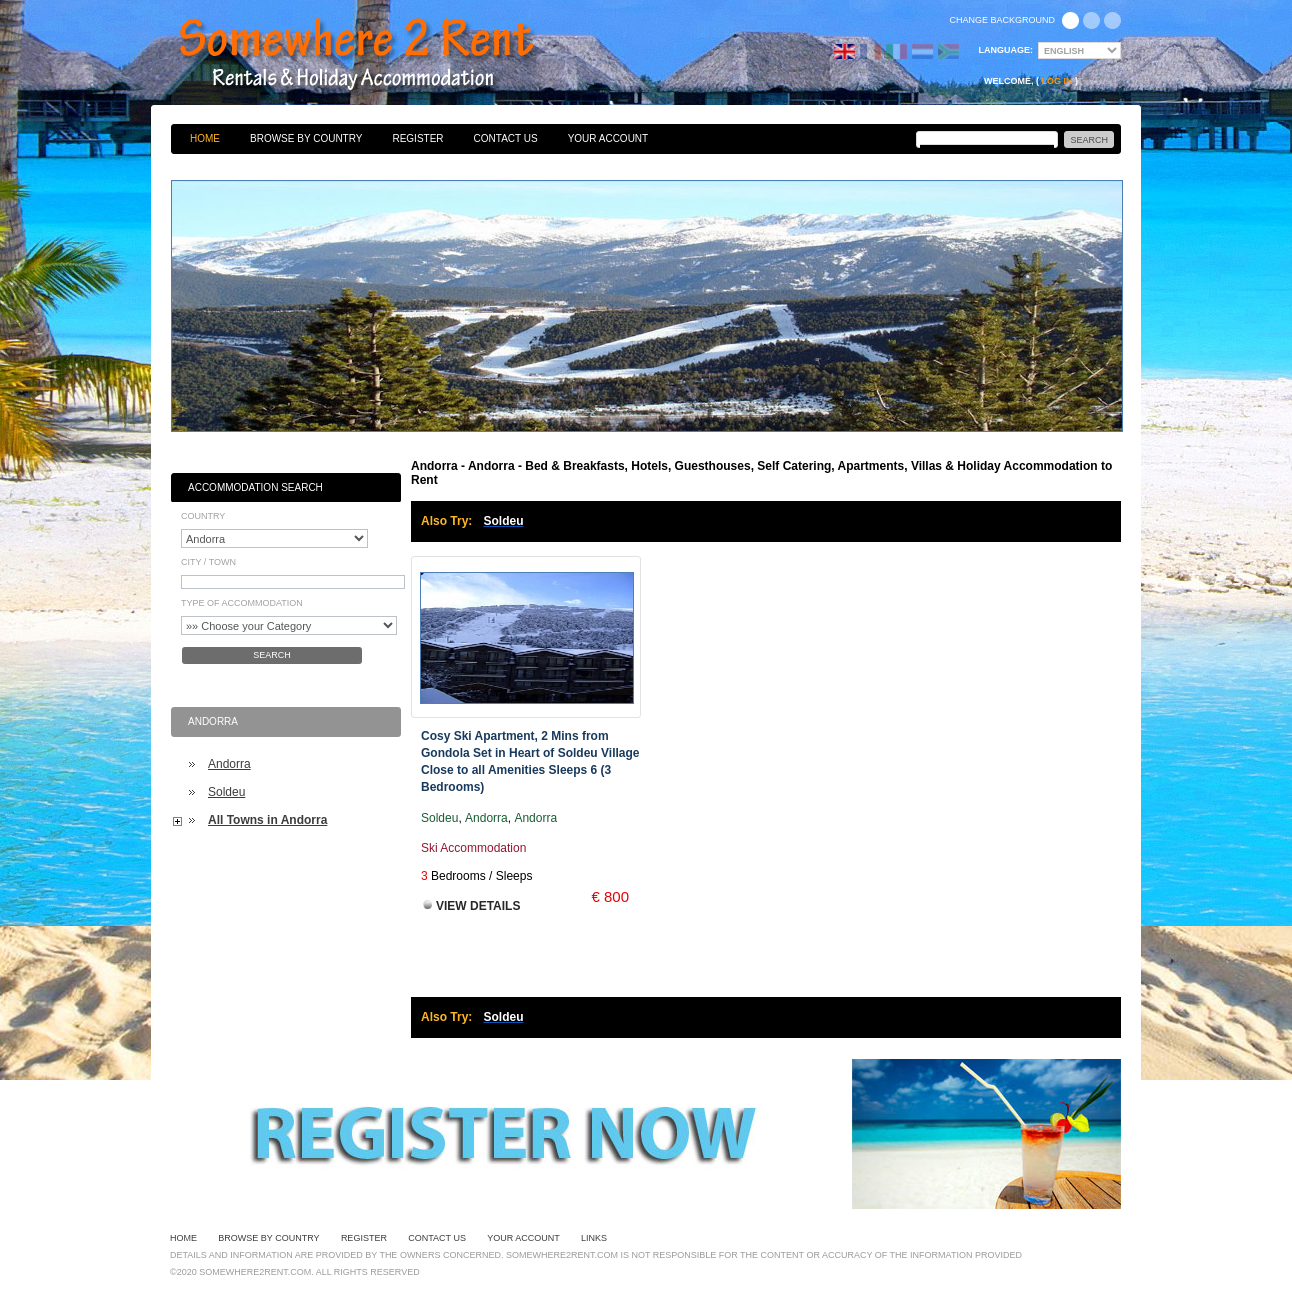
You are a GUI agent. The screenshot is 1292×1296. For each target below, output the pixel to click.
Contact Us (506, 138)
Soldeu (226, 792)
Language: (1006, 50)
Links (594, 1238)
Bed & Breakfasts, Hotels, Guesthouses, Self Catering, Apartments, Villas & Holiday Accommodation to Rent (378, 55)
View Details (478, 906)
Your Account (608, 138)
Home (205, 138)
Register (417, 138)
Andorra (229, 764)
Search (272, 655)
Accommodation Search (255, 487)
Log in (1057, 81)
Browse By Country (306, 138)
